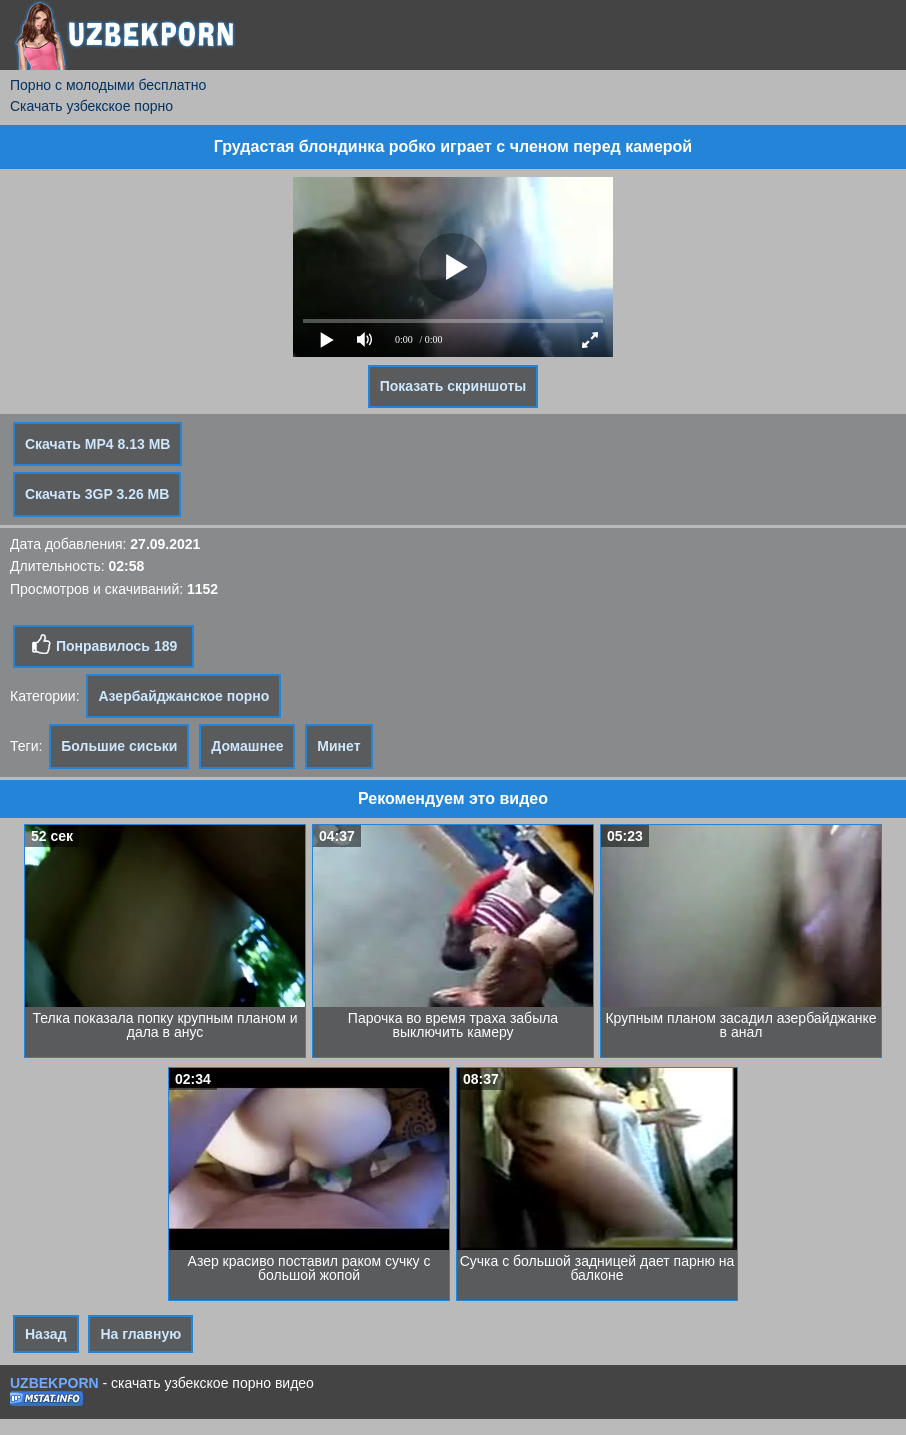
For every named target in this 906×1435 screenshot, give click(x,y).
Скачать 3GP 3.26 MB (97, 494)
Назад (46, 1334)
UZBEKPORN (54, 1383)
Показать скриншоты (453, 386)
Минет (338, 746)
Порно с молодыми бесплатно (108, 85)
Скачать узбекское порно (91, 106)
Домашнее (247, 746)
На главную (140, 1334)
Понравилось (103, 645)
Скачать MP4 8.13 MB (97, 444)
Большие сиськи (119, 746)
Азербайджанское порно (183, 696)
